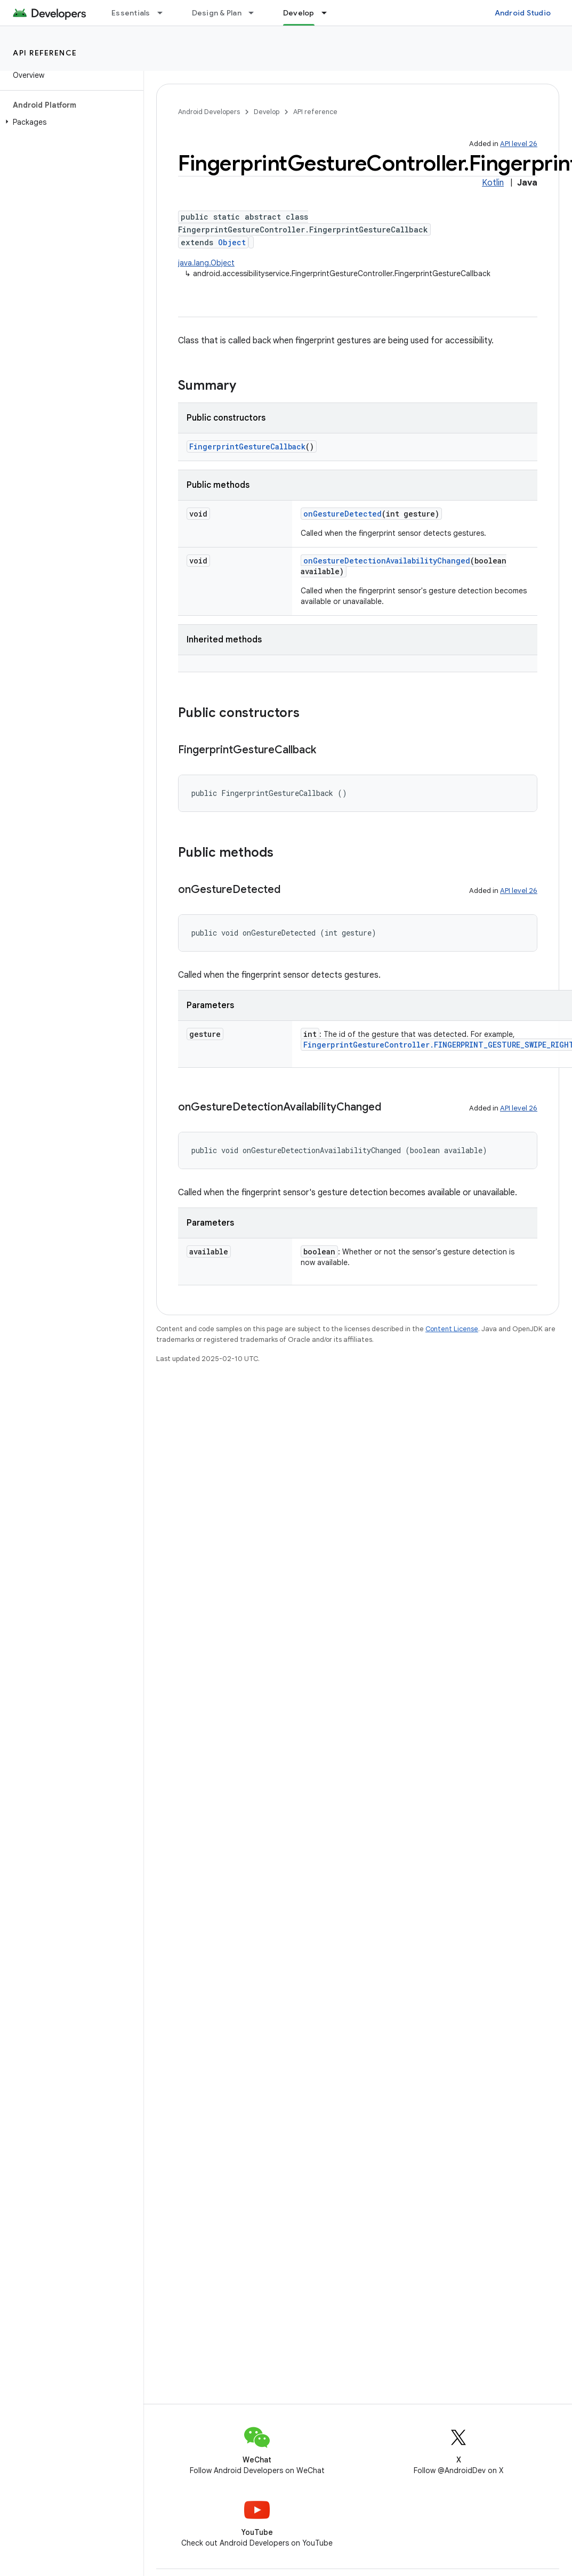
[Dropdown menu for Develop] (329, 13)
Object (232, 242)
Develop (266, 111)
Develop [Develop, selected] (299, 13)
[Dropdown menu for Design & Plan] (255, 13)
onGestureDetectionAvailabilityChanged (386, 561)
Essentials (130, 13)
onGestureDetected (342, 514)
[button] (69, 122)
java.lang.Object (206, 263)
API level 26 (518, 143)
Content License (451, 1328)
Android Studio (523, 13)
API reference (45, 53)
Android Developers (209, 111)
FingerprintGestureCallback (247, 446)
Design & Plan (216, 13)
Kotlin (493, 183)
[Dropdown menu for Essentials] (164, 13)
